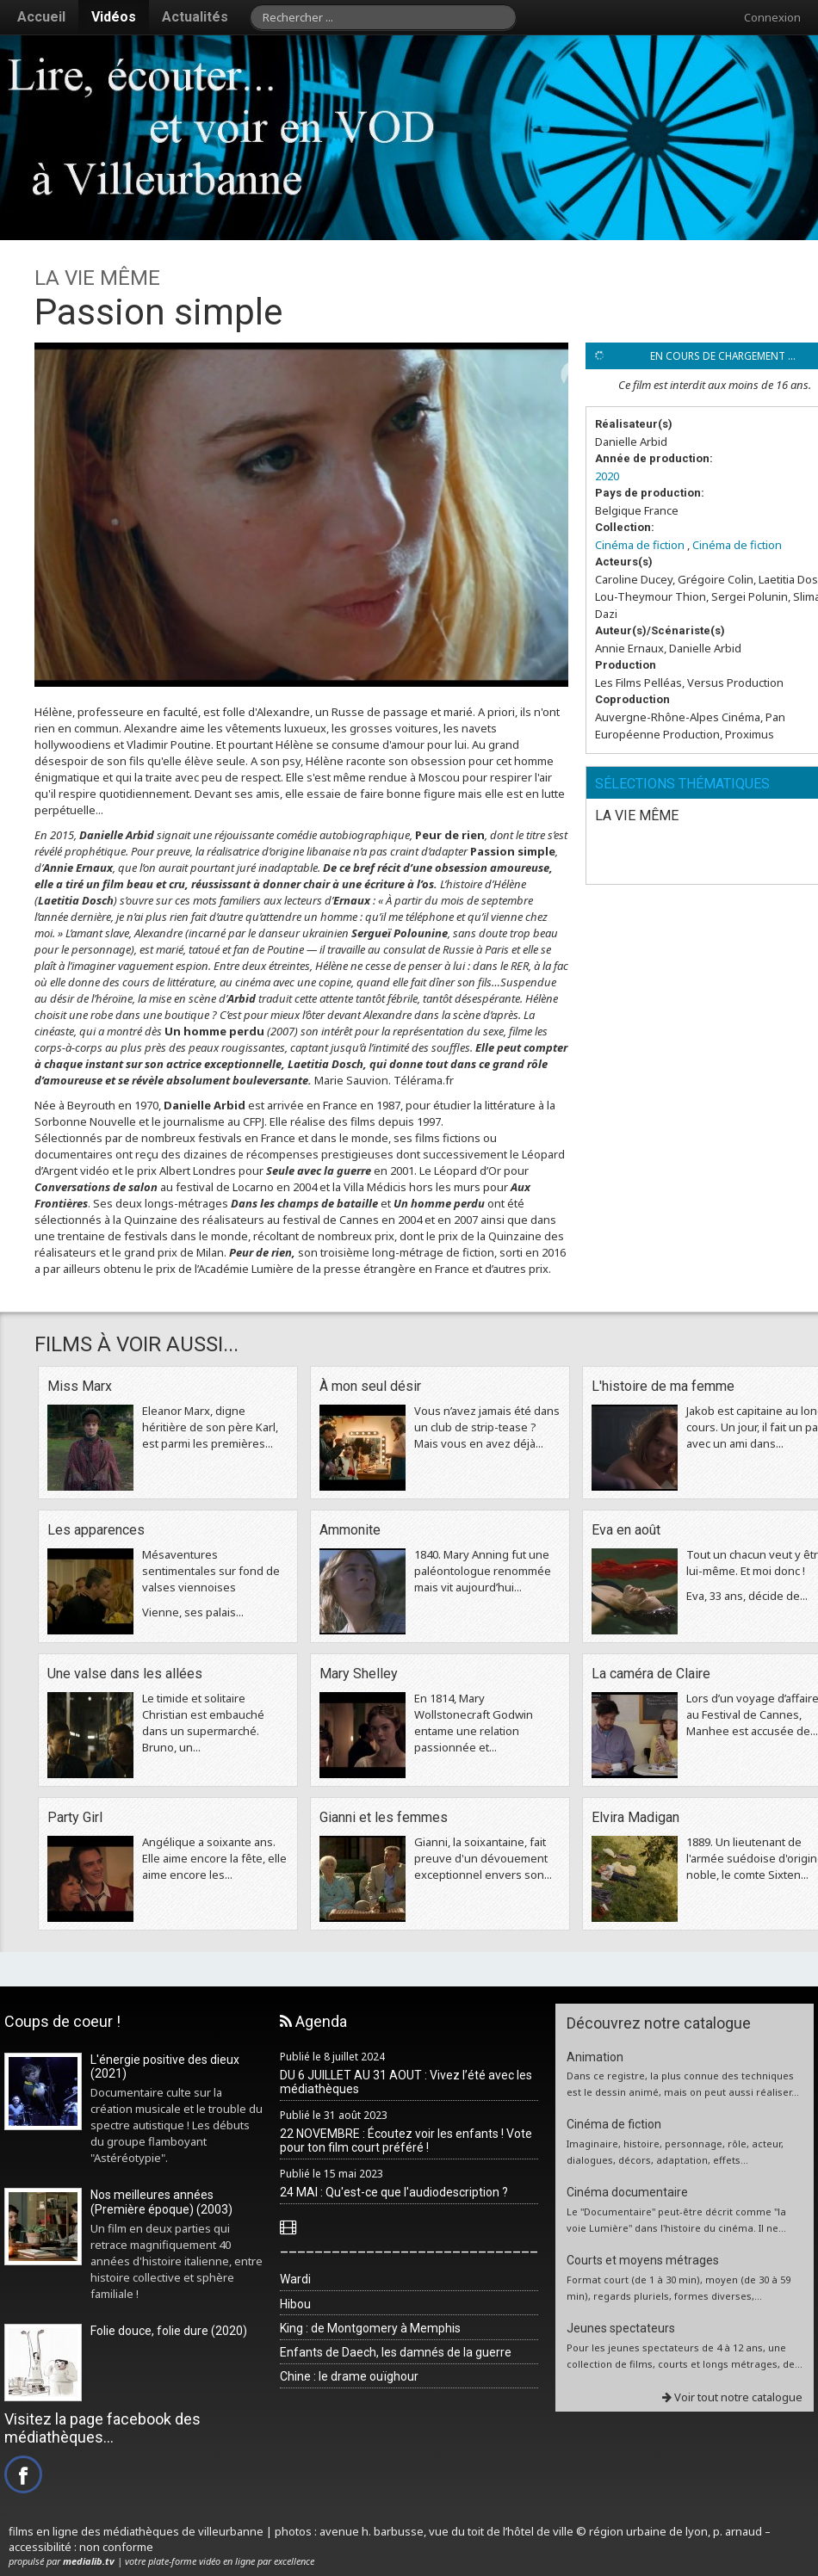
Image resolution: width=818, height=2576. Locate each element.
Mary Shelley (358, 1673)
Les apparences (96, 1530)
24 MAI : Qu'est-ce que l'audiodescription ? (394, 2192)
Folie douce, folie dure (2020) (168, 2331)
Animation (595, 2057)
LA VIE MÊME (637, 815)
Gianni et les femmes (383, 1817)
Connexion (772, 17)
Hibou (295, 2304)
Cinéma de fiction (640, 545)
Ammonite (350, 1530)
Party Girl (74, 1817)
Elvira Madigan (635, 1817)
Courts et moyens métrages (643, 2260)
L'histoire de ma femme (663, 1386)
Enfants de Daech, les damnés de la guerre (395, 2352)
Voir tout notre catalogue (732, 2397)
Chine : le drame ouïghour (349, 2376)
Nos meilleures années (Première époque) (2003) (161, 2202)
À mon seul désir (370, 1386)
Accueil (41, 17)
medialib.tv (89, 2560)
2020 (607, 476)
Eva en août (626, 1530)
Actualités (195, 17)
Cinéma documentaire (627, 2192)
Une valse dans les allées (124, 1673)
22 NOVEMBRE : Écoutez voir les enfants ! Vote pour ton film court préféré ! (406, 2141)
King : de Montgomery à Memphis (370, 2328)
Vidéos (113, 17)
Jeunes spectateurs (621, 2328)
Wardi (295, 2279)
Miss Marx (79, 1386)
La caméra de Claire (651, 1673)
